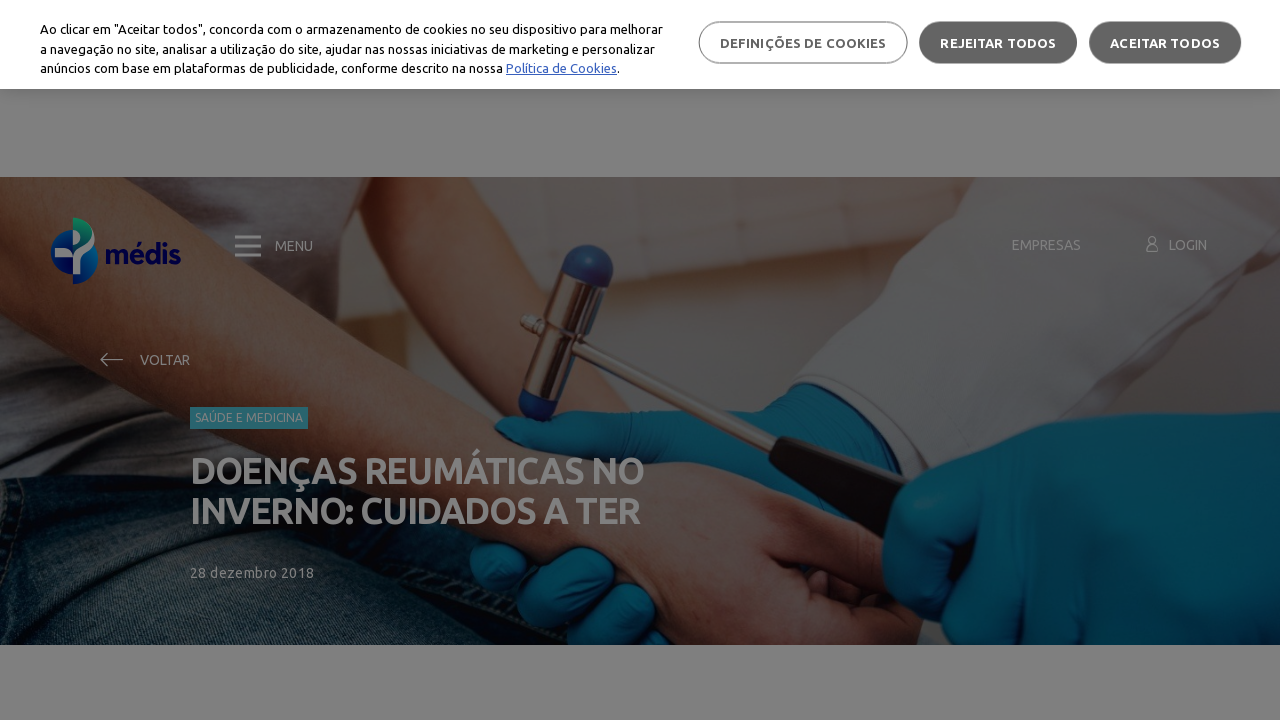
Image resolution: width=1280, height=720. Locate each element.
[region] (640, 44)
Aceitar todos (1165, 42)
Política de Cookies (561, 68)
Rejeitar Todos (998, 42)
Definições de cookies (803, 42)
